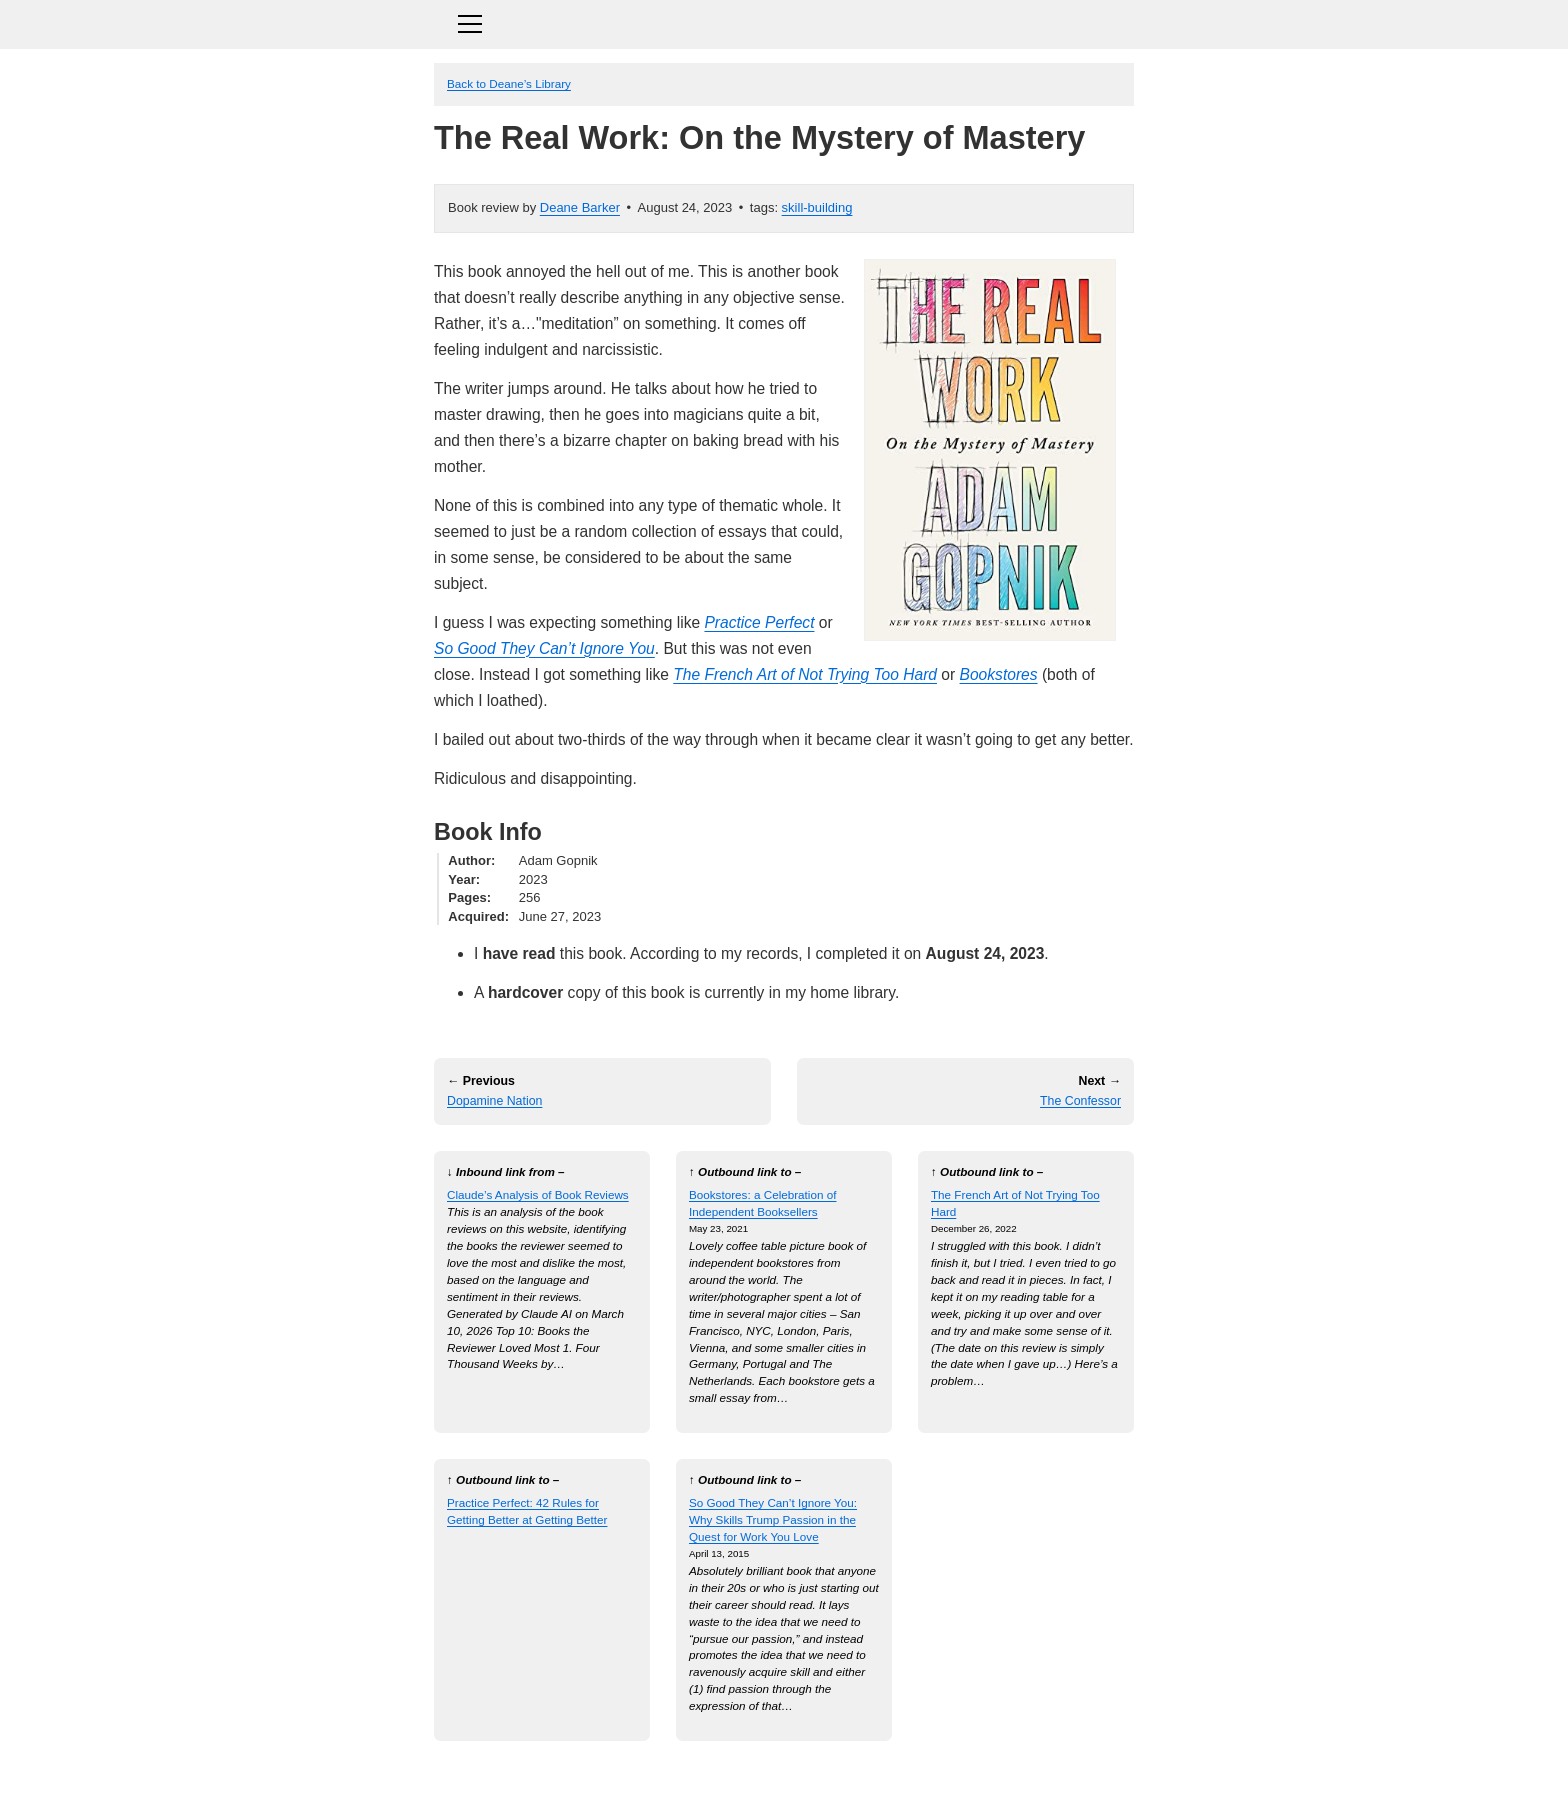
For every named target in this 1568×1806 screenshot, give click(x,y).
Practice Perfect (759, 622)
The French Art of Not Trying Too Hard (805, 674)
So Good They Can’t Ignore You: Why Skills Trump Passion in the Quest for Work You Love (773, 1519)
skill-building (817, 207)
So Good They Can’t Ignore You (544, 648)
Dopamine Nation (494, 1101)
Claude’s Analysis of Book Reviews (538, 1194)
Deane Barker (580, 207)
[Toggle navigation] (784, 21)
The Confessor (1080, 1101)
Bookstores (999, 674)
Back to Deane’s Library (509, 83)
